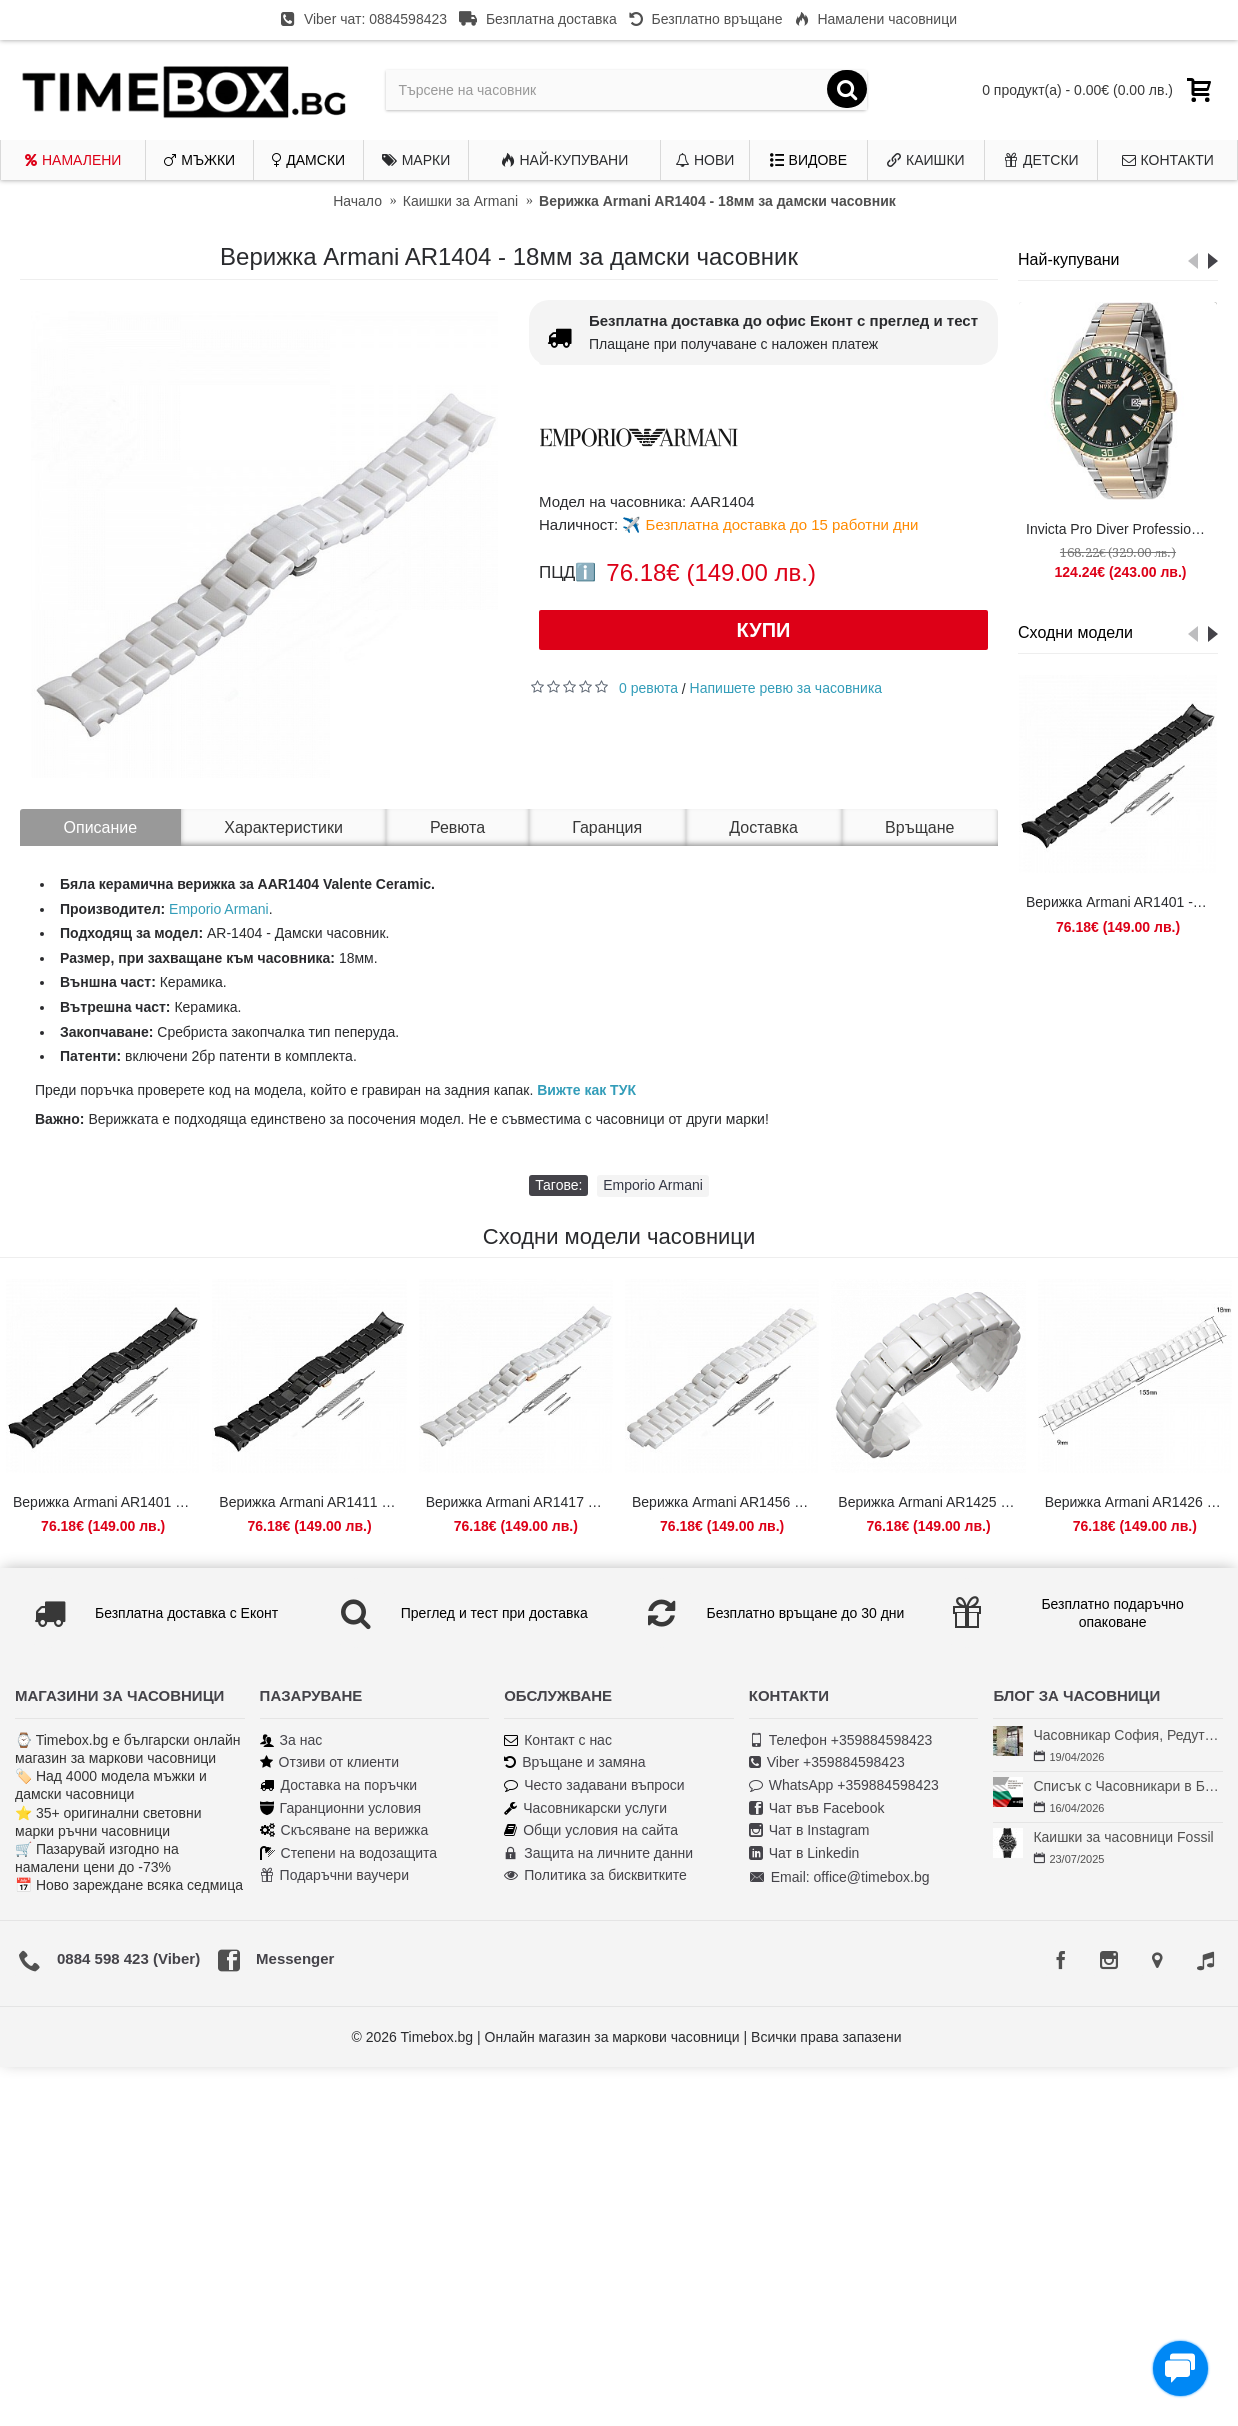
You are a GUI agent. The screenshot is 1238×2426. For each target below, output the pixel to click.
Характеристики (283, 827)
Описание (101, 827)
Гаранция (607, 827)
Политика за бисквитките (595, 1875)
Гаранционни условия (340, 1808)
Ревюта (457, 827)
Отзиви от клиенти (330, 1762)
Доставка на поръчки (339, 1785)
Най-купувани (1069, 259)
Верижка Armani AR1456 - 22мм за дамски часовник (725, 1502)
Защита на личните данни (598, 1853)
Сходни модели (1075, 632)
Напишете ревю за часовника (786, 688)
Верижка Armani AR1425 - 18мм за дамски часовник (931, 1502)
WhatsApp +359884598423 (844, 1785)
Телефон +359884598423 (841, 1740)
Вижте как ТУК (586, 1090)
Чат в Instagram (809, 1830)
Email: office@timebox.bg (839, 1878)
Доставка (763, 827)
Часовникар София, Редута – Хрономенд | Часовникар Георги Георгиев (1128, 1735)
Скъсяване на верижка (344, 1830)
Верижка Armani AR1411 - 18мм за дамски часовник (312, 1502)
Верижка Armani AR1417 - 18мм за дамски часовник (519, 1502)
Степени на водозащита (349, 1853)
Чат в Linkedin (804, 1853)
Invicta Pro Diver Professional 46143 (1121, 529)
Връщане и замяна (574, 1762)
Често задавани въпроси (594, 1785)
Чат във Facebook (817, 1808)
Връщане (919, 827)
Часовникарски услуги (585, 1808)
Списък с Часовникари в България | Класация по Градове (1128, 1786)
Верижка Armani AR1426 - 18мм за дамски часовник (1138, 1502)
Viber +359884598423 (827, 1762)
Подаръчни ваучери (334, 1875)
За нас (291, 1740)
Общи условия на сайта (591, 1830)
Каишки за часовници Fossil (1123, 1837)
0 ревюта (648, 688)
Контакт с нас (558, 1740)
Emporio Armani (219, 909)
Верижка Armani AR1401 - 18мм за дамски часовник (1121, 902)
